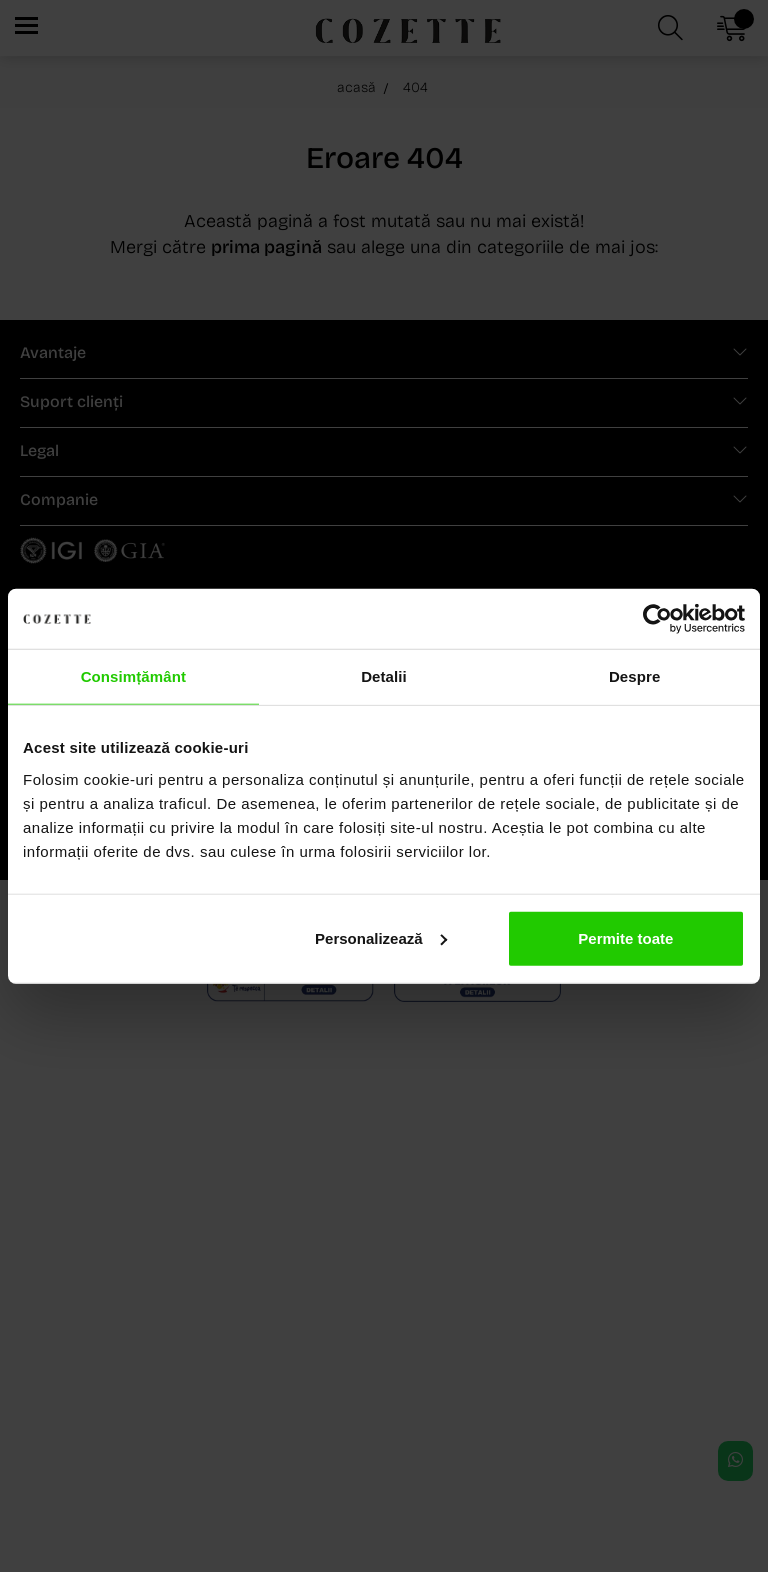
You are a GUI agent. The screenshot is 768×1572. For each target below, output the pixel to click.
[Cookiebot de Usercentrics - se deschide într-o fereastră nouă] (657, 619)
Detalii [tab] (384, 676)
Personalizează (381, 937)
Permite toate (625, 937)
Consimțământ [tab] (133, 676)
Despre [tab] (634, 676)
